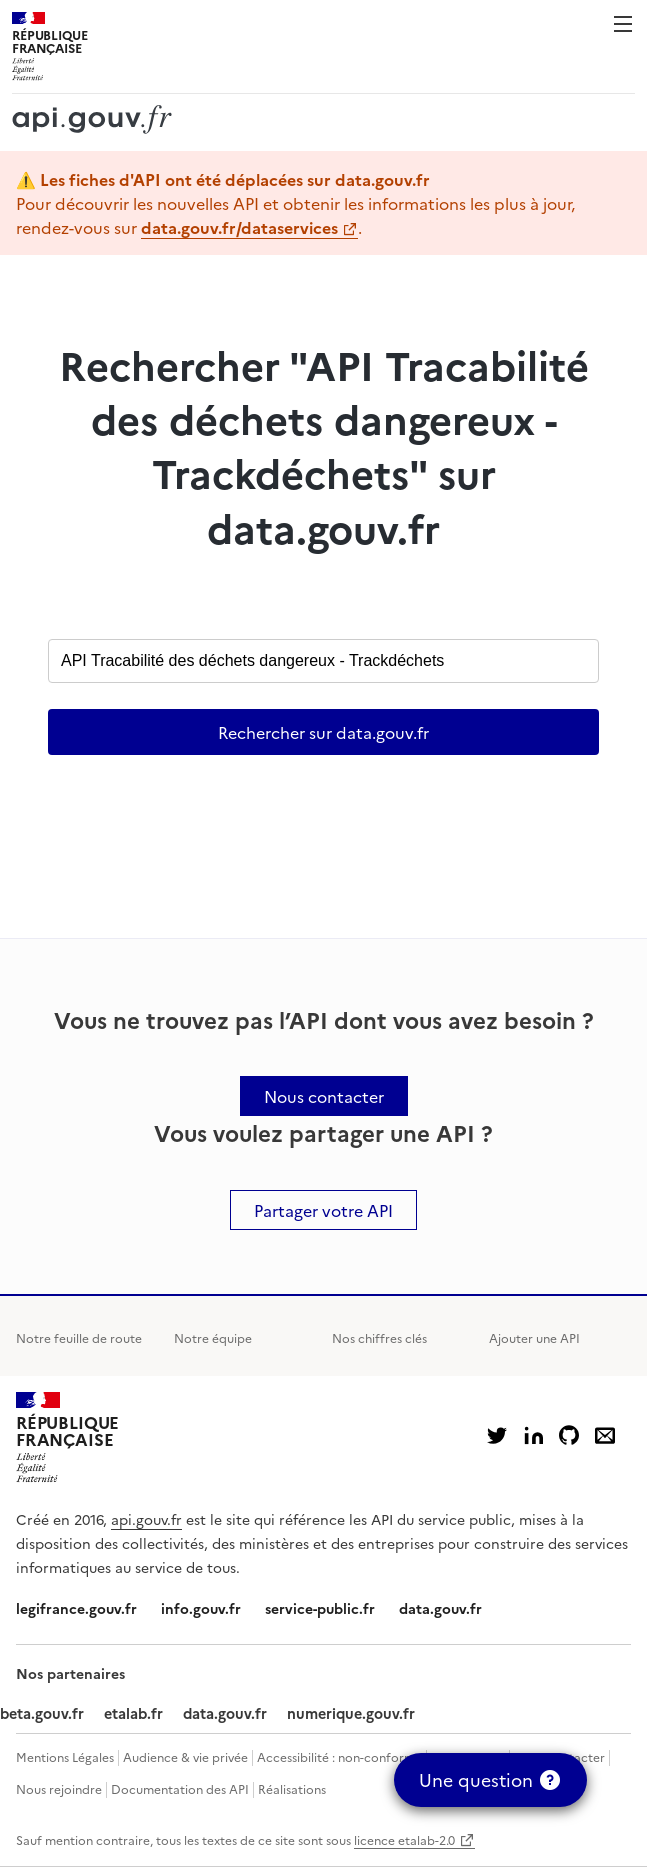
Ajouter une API (534, 1337)
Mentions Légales (65, 1756)
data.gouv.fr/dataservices (239, 227)
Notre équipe (213, 1337)
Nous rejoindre (59, 1788)
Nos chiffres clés (379, 1337)
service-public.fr (320, 1608)
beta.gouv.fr (42, 1713)
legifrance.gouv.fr (76, 1608)
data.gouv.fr (440, 1608)
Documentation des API (180, 1788)
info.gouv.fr (201, 1608)
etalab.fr (133, 1713)
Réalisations (292, 1788)
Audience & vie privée (185, 1756)
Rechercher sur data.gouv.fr (323, 732)
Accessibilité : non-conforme (339, 1756)
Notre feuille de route (79, 1337)
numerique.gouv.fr (351, 1713)
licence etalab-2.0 (404, 1839)
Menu (623, 24)
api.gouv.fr (146, 1519)
